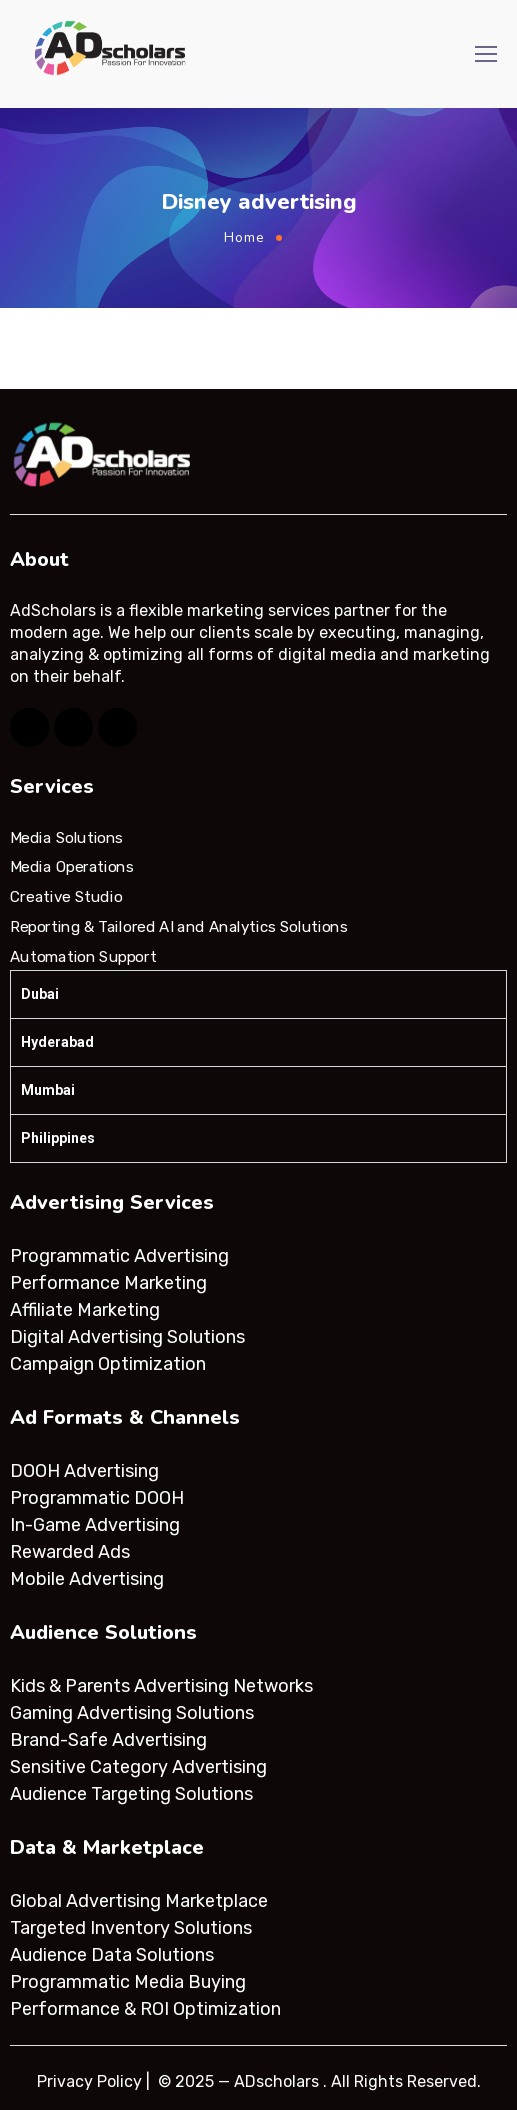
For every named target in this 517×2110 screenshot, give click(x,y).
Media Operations (72, 867)
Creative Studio (66, 897)
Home (244, 237)
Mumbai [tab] (48, 1090)
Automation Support (83, 956)
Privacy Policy (89, 2081)
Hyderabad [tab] (57, 1042)
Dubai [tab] (40, 994)
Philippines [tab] (58, 1138)
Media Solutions (66, 838)
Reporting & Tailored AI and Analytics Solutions (178, 927)
